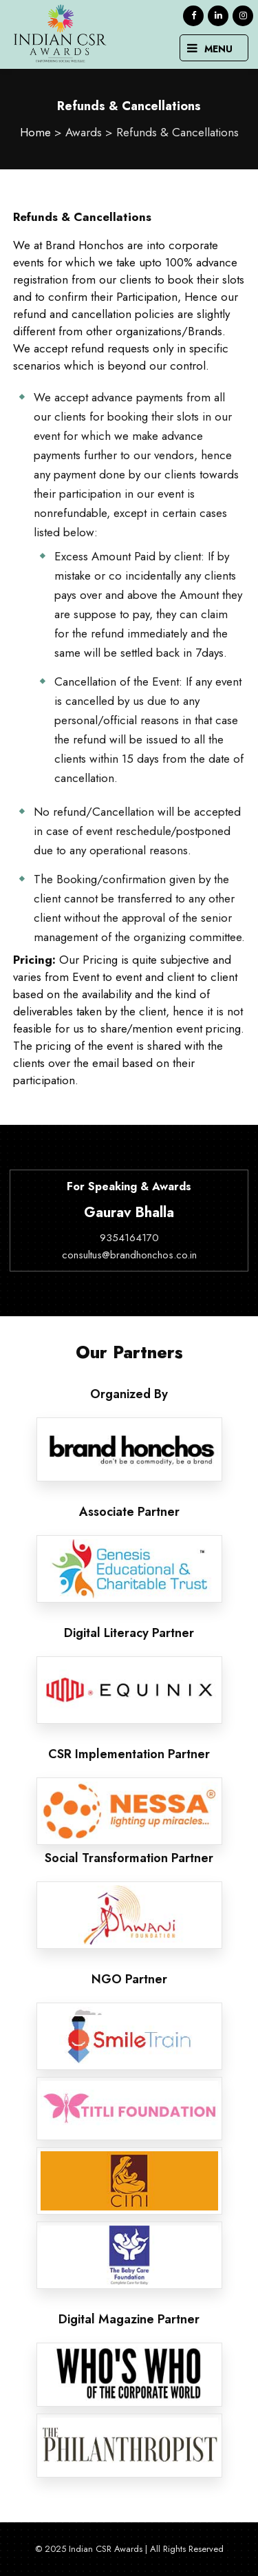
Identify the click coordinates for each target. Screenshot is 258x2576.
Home (35, 132)
